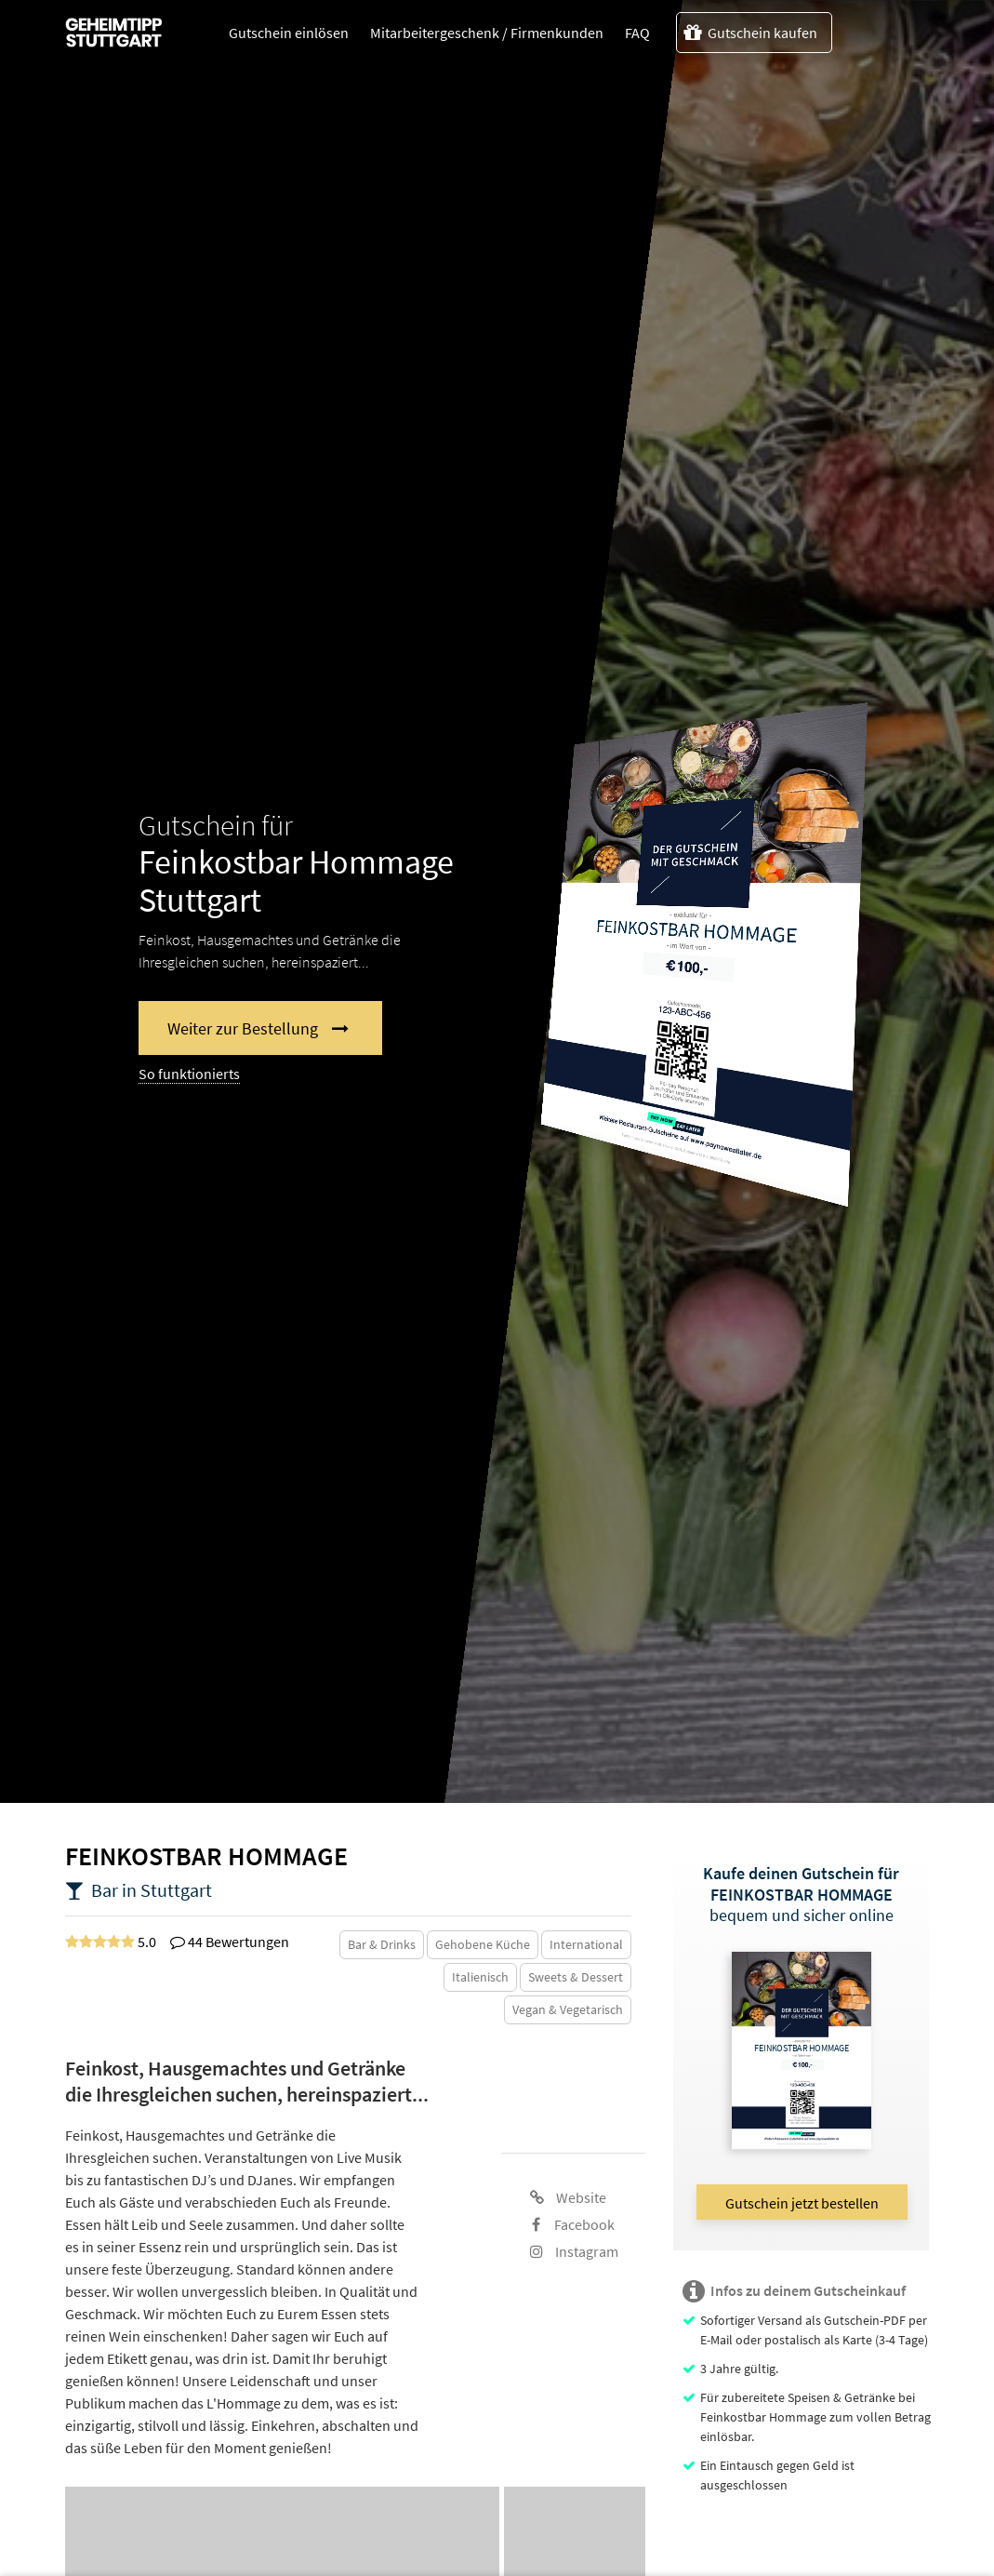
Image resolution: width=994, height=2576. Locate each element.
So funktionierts (189, 1073)
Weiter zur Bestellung (242, 1028)
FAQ (637, 32)
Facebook (573, 2224)
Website (568, 2197)
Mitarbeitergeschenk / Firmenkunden (486, 32)
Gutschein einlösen (289, 32)
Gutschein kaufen (750, 32)
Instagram (574, 2251)
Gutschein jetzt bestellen (802, 2203)
